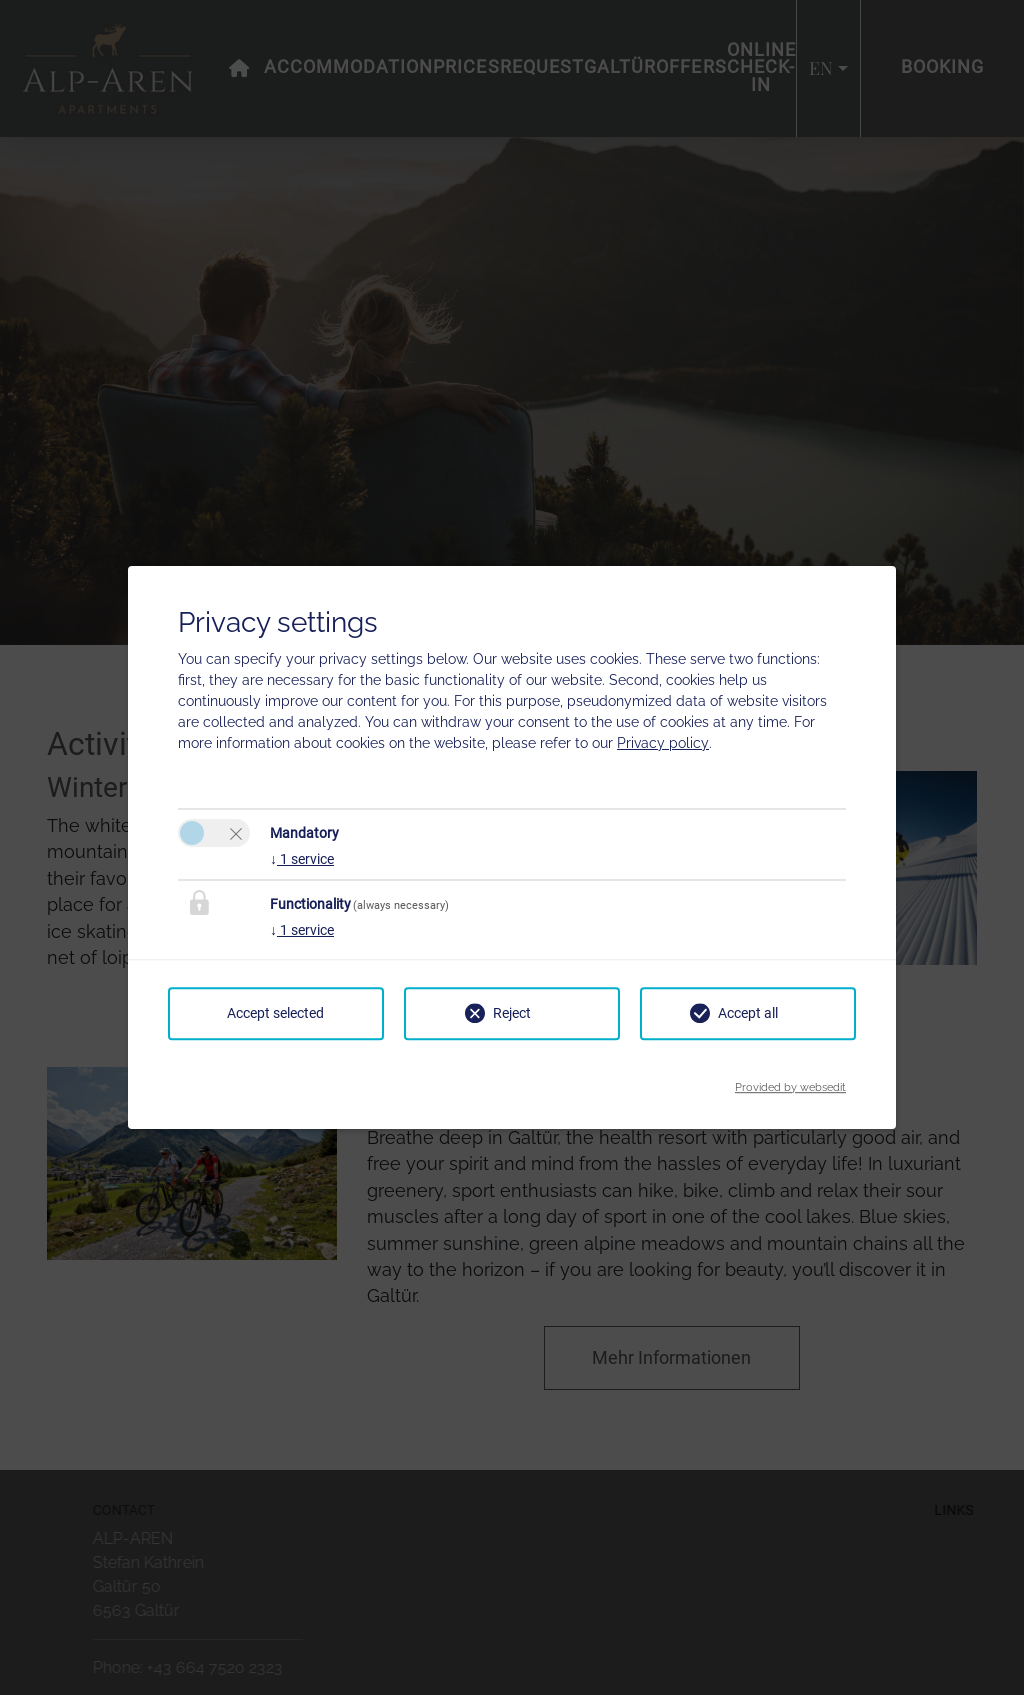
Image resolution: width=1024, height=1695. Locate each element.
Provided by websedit (790, 1081)
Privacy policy (663, 743)
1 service (302, 859)
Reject (512, 1013)
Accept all (748, 1013)
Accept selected (275, 1013)
